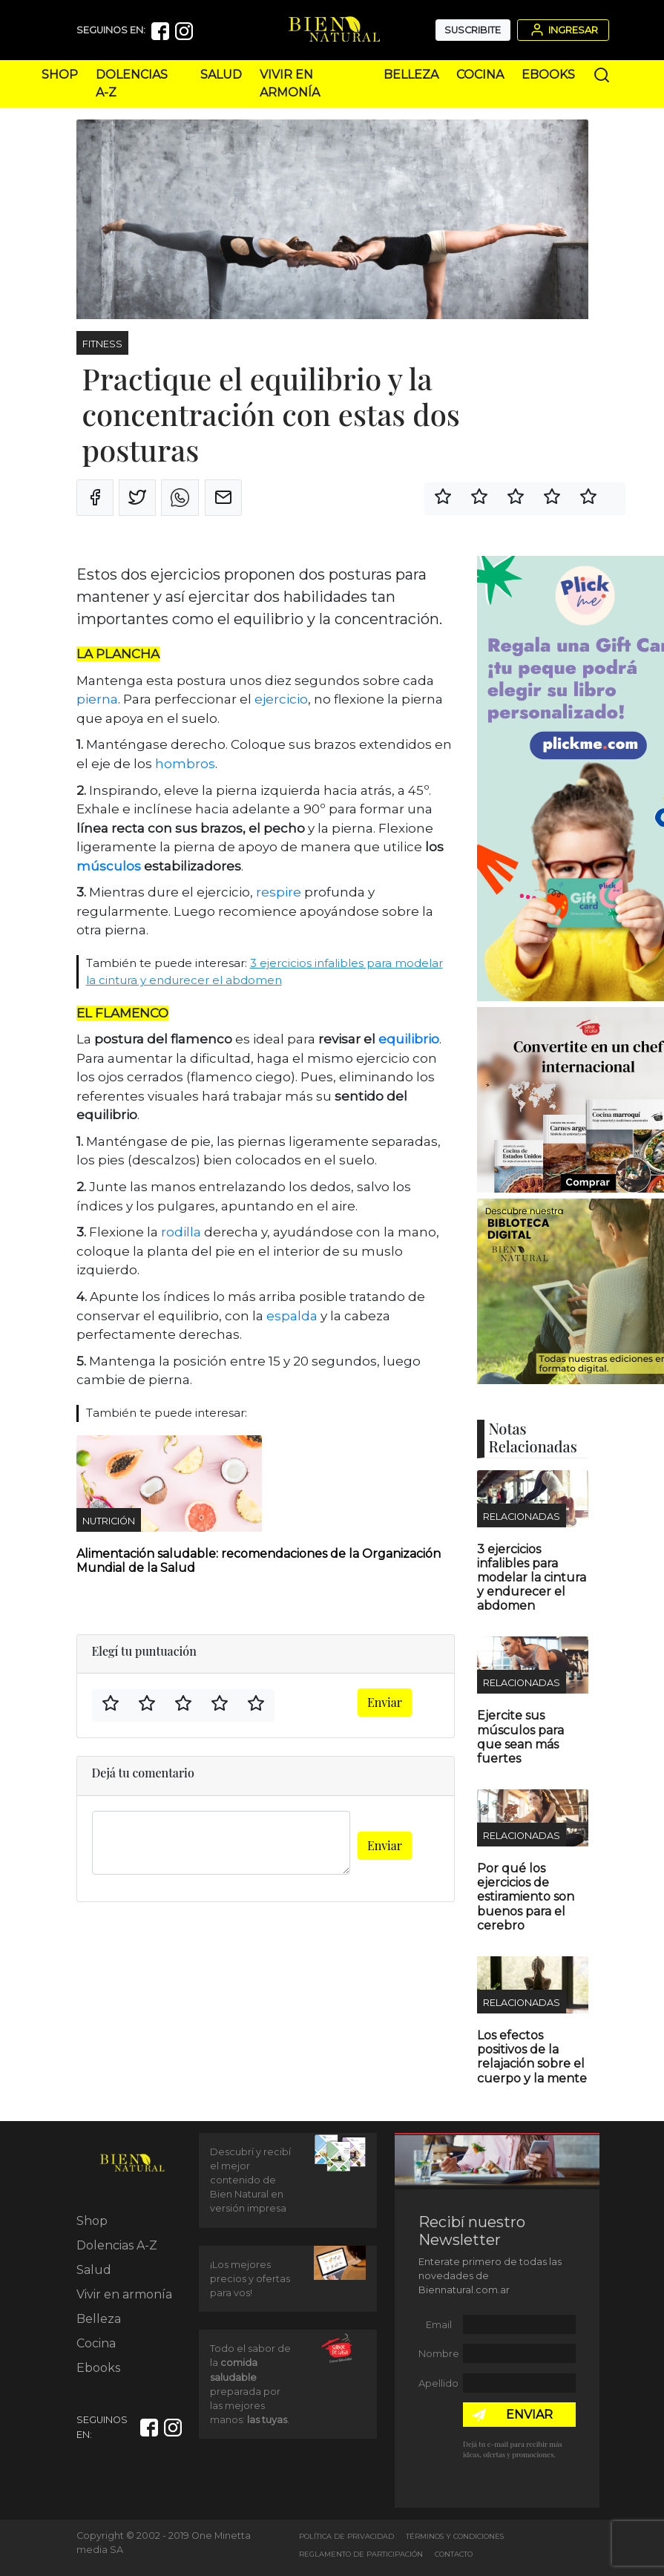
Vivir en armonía (124, 2294)
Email (439, 2324)
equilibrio (408, 1039)
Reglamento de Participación (361, 2554)
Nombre (438, 2353)
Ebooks (548, 75)
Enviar (384, 1702)
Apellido (438, 2383)
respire (280, 892)
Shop (60, 75)
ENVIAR (529, 2415)
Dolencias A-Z (116, 2245)
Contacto (454, 2554)
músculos (108, 866)
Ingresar (563, 29)
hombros (185, 763)
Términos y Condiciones (455, 2536)
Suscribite (472, 30)
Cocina (480, 75)
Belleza (411, 75)
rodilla (179, 1232)
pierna (97, 699)
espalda (292, 1315)
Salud (221, 75)
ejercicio (281, 699)
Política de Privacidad (346, 2536)
